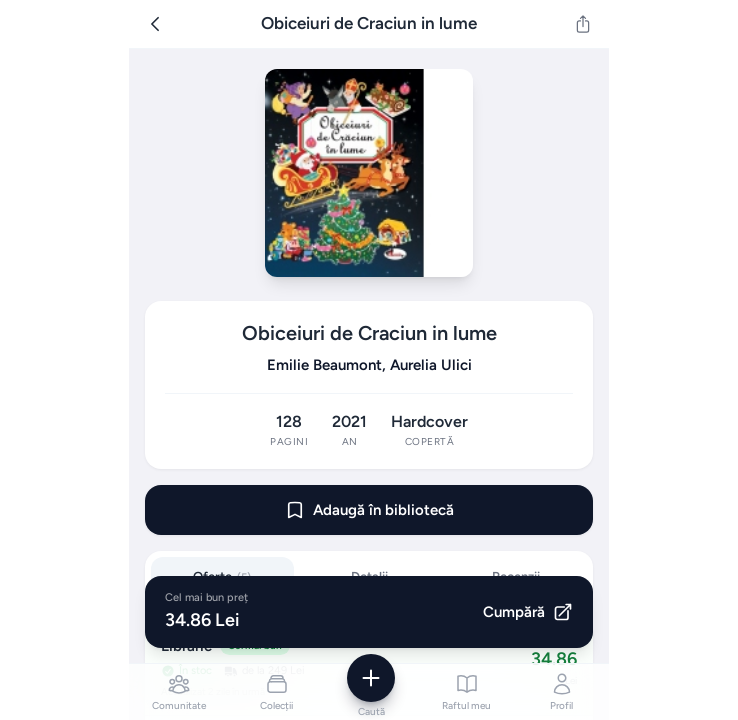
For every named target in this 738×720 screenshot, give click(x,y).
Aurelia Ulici (431, 365)
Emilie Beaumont (324, 365)
